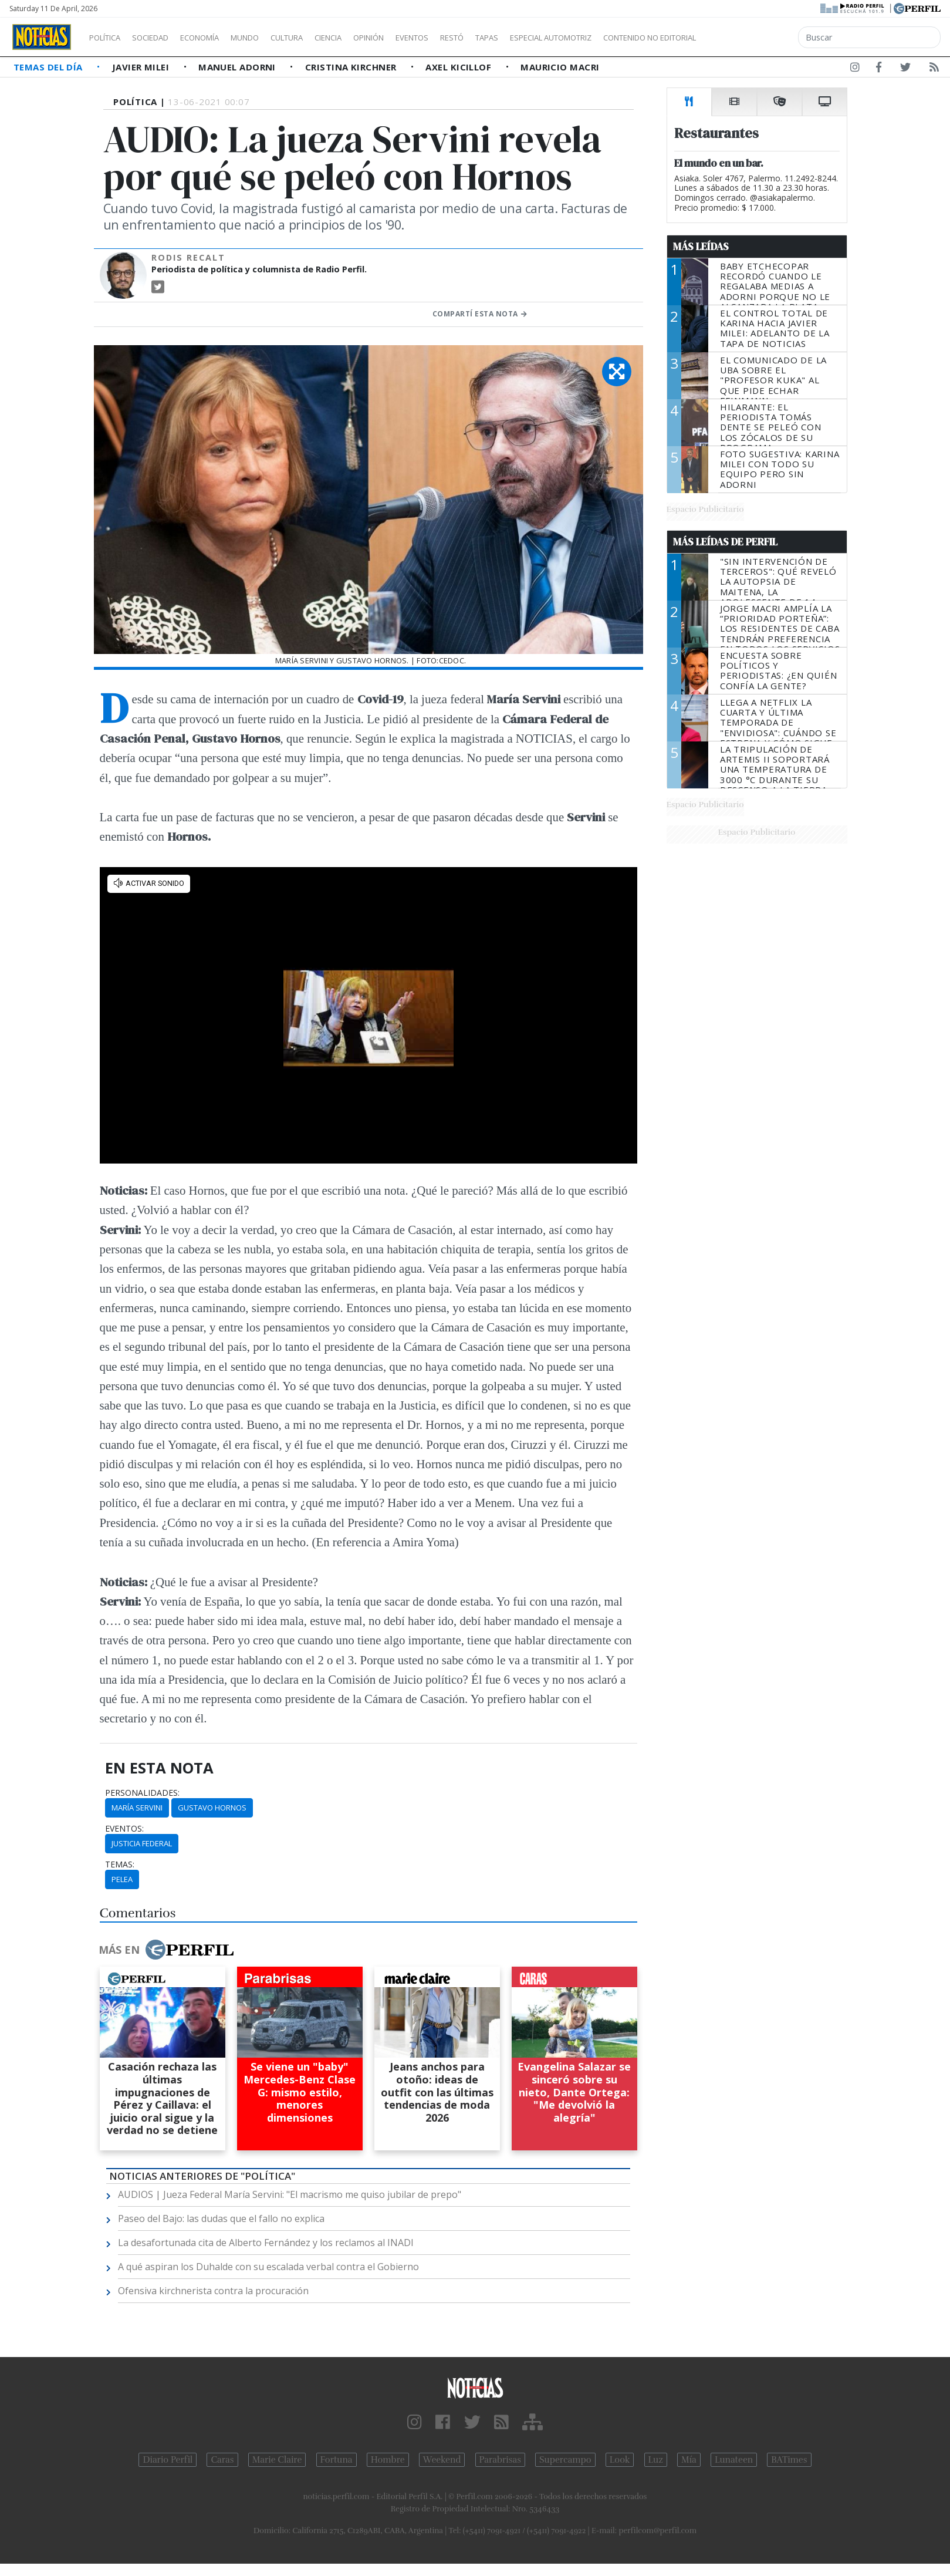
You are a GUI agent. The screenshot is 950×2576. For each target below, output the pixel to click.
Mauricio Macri (559, 67)
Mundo (272, 37)
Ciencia (369, 37)
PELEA (122, 1879)
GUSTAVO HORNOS (212, 1807)
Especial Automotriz (629, 37)
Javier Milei (142, 67)
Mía (689, 2459)
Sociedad (162, 37)
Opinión (416, 37)
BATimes (789, 2459)
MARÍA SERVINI (137, 1807)
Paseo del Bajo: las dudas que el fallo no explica (221, 2218)
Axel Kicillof (459, 67)
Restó (513, 37)
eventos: (124, 1828)
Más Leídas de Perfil (725, 542)
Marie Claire (277, 2459)
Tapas (553, 37)
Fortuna (336, 2459)
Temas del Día (49, 67)
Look (620, 2459)
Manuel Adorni (238, 67)
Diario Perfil (167, 2459)
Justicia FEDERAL (141, 1843)
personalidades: (142, 1793)
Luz (655, 2459)
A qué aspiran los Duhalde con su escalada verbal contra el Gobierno (268, 2266)
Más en (166, 1950)
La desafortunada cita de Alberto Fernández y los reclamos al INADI (266, 2242)
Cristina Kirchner (352, 67)
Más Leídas (701, 247)
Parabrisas (500, 2459)
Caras (222, 2459)
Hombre (388, 2459)
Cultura (320, 37)
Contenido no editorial (750, 37)
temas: (119, 1864)
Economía (219, 37)
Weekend (442, 2459)
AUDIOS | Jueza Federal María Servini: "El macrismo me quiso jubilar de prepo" (289, 2194)
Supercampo (565, 2459)
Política (109, 37)
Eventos (468, 37)
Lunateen (734, 2459)
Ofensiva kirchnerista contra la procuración (213, 2290)
